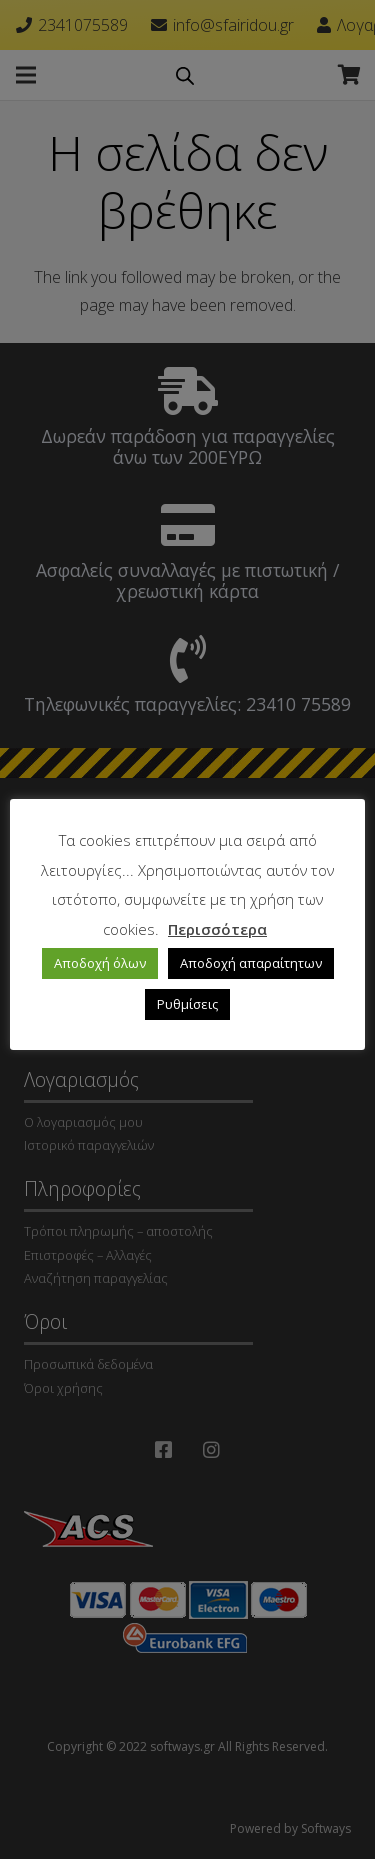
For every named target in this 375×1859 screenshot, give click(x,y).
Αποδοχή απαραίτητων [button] (251, 963)
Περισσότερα (217, 929)
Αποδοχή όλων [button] (100, 963)
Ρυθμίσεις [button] (187, 1004)
